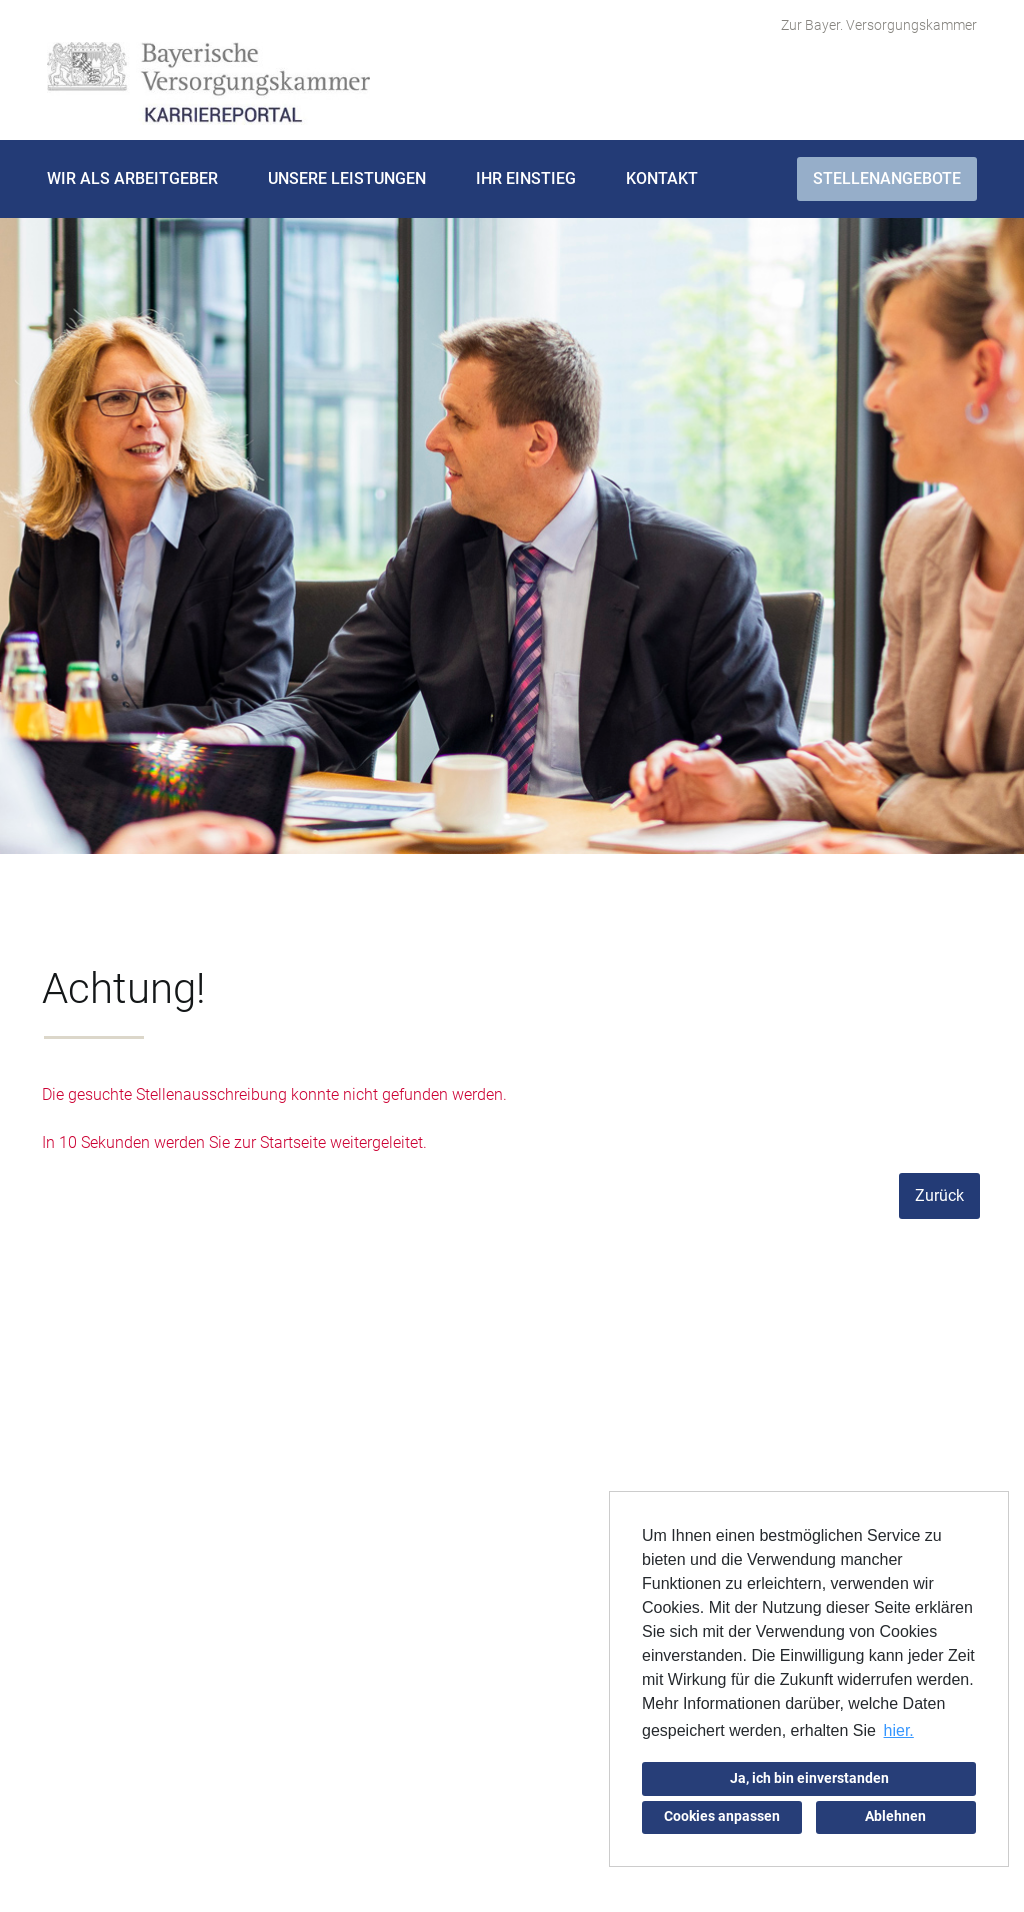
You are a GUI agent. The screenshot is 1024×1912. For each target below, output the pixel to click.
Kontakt (662, 178)
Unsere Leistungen (347, 178)
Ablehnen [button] (895, 1816)
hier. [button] (899, 1730)
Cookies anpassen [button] (722, 1816)
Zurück (939, 1195)
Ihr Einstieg (526, 178)
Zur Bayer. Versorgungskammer (879, 25)
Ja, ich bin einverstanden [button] (809, 1778)
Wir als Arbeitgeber (132, 178)
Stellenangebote (887, 178)
